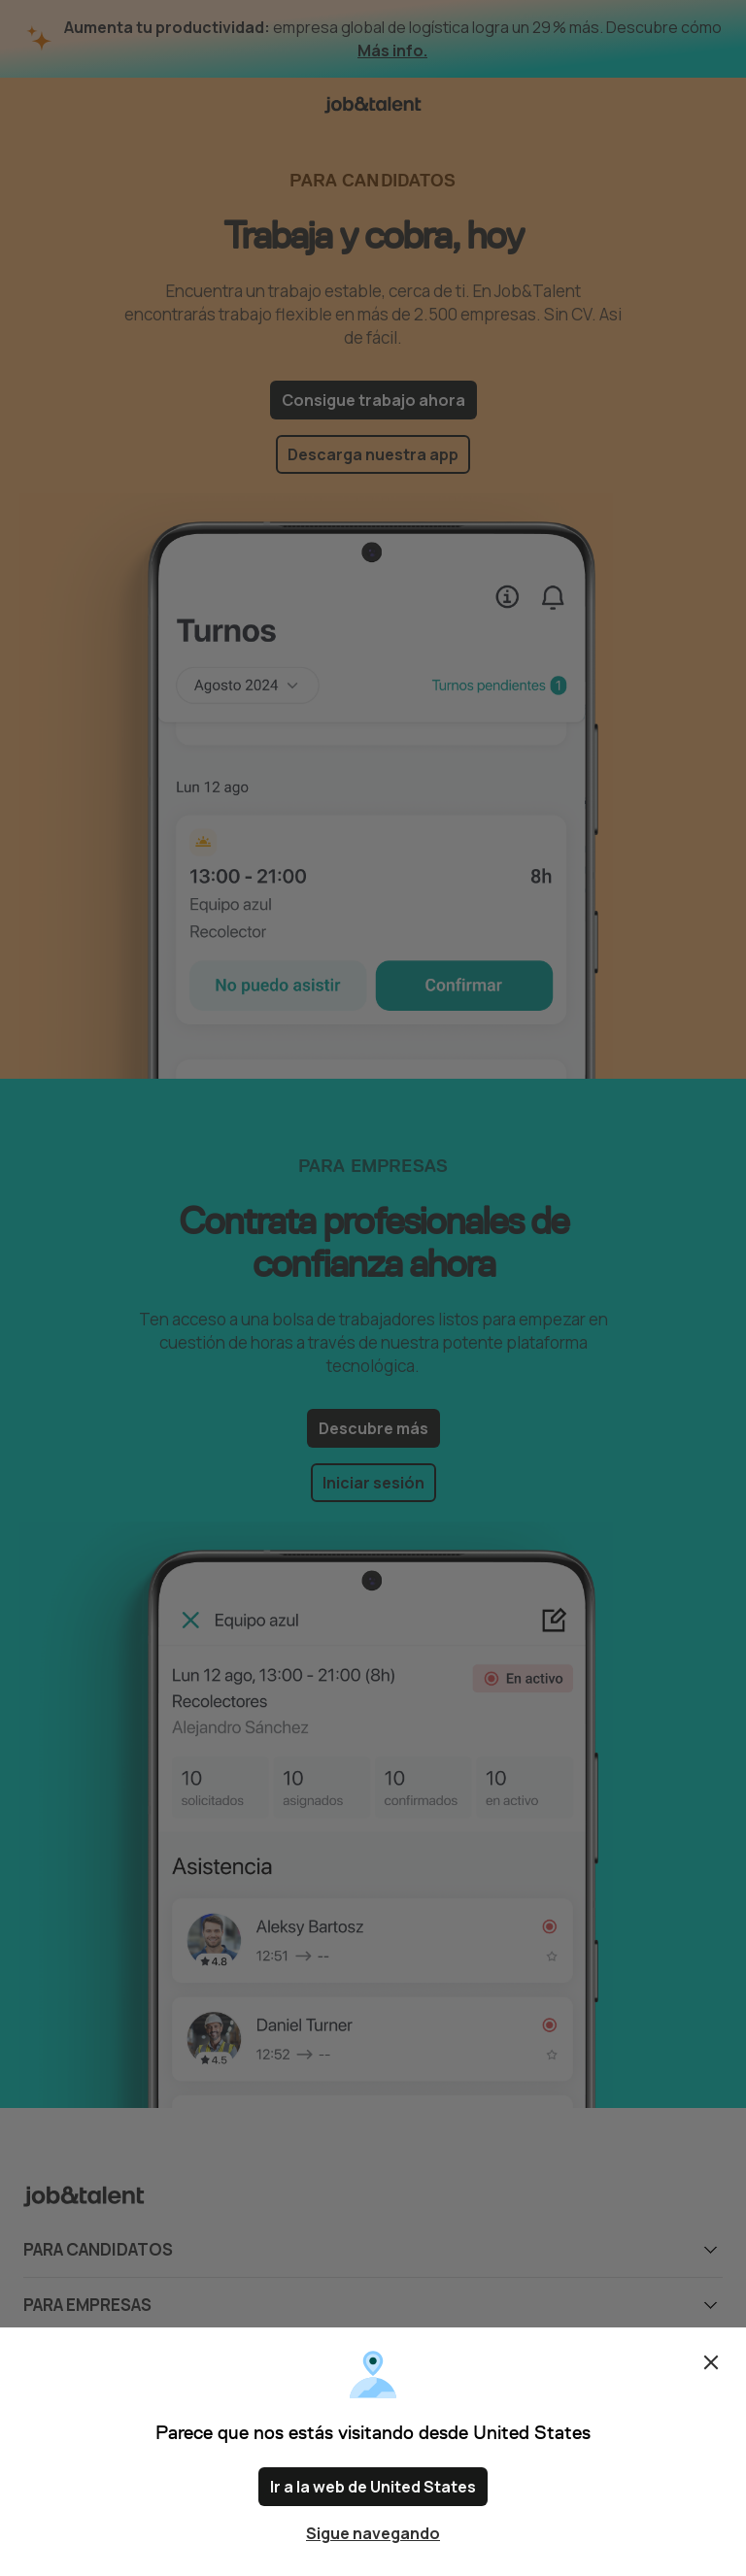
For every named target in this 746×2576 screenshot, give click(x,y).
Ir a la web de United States (373, 2486)
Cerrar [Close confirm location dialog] (711, 2362)
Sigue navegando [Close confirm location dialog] (373, 2533)
